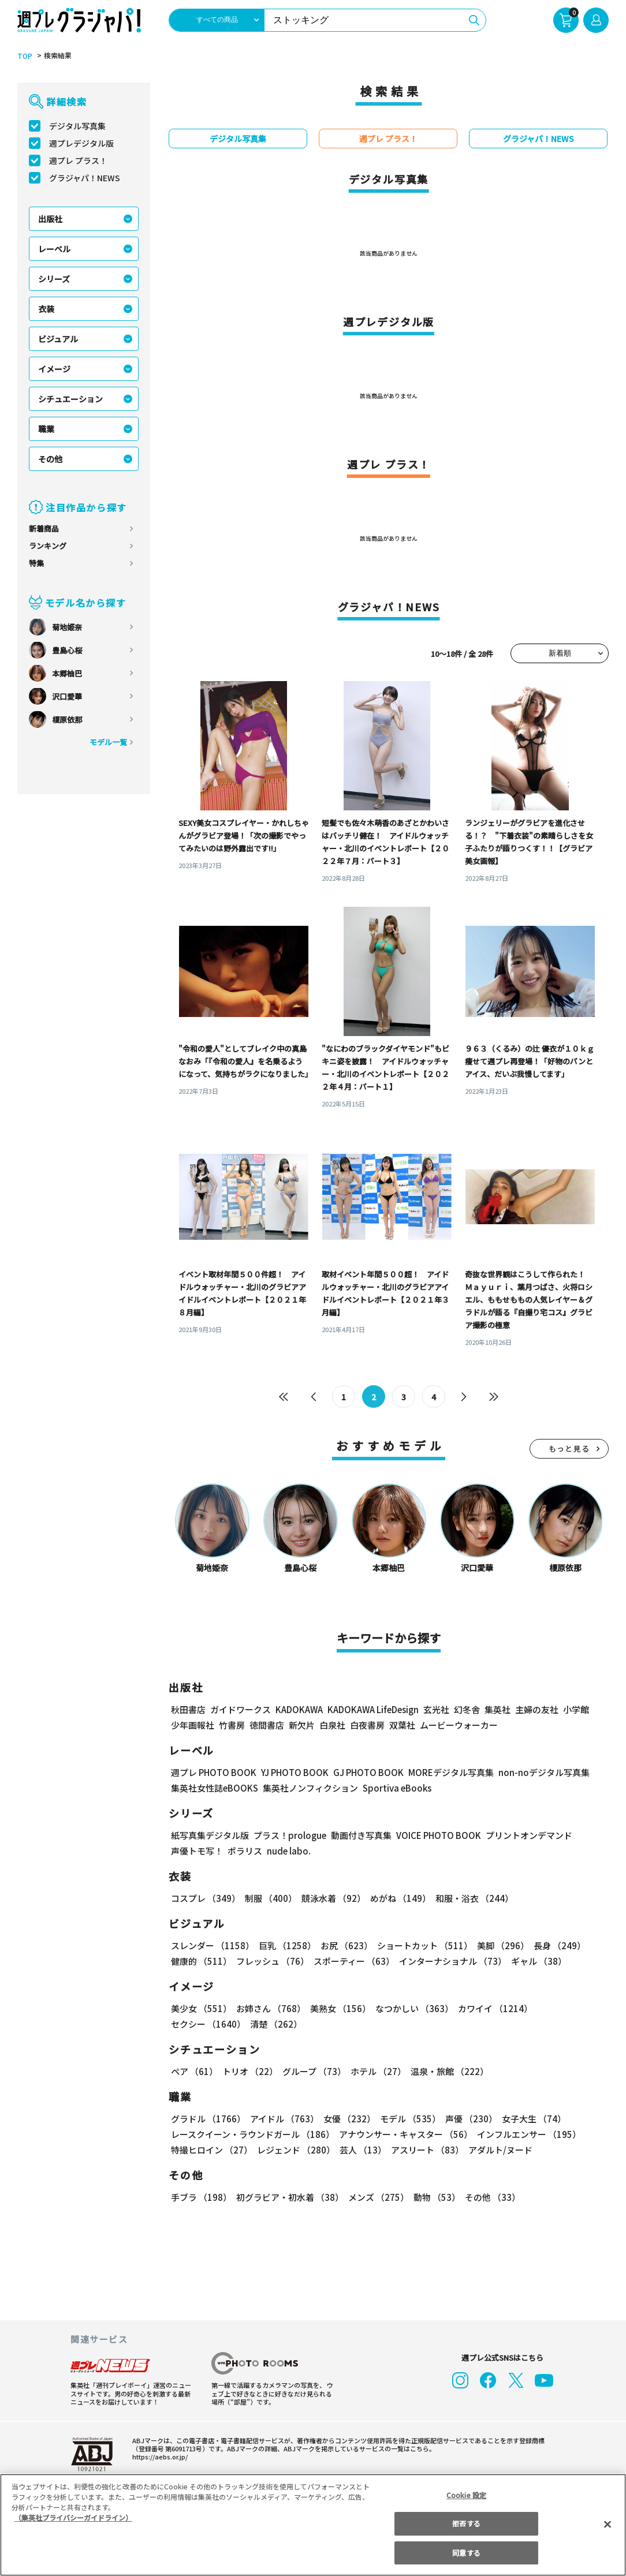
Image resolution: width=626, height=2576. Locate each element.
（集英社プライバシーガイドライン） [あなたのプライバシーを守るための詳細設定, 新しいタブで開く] (73, 2517)
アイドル (283, 2119)
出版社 (50, 219)
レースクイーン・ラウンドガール (252, 2135)
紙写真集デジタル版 (210, 1836)
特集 (36, 563)
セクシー (568, 2009)
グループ (312, 2072)
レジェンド (294, 2150)
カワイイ (490, 2009)
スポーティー (352, 1962)
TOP (24, 56)
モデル (407, 2119)
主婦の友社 (535, 1710)
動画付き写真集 (359, 1836)
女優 (346, 2119)
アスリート (425, 2150)
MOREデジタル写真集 (444, 1773)
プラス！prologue (289, 1836)
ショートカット (421, 1946)
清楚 (196, 2024)
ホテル (376, 2072)
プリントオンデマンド (523, 1836)
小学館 (575, 1710)
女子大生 (528, 2119)
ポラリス (245, 1851)
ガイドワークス (240, 1710)
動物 (434, 2198)
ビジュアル (58, 339)
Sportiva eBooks (394, 1788)
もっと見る (569, 1449)
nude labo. (288, 1851)
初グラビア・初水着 (288, 2198)
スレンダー (212, 1946)
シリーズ (54, 279)
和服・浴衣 (470, 1899)
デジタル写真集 (77, 126)
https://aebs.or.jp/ (158, 2456)
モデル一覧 (108, 741)
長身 (553, 1946)
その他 (50, 459)
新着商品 (44, 528)
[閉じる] (607, 2524)
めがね (397, 1899)
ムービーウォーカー (459, 1725)
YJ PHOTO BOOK (292, 1773)
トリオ (249, 2072)
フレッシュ (271, 1962)
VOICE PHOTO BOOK (435, 1836)
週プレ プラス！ (78, 160)
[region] (313, 2525)
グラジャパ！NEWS (84, 178)
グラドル (207, 2119)
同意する (466, 2553)
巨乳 (286, 1946)
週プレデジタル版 (81, 143)
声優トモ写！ (197, 1851)
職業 (46, 429)
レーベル (54, 249)
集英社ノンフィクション (309, 1788)
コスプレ (205, 1899)
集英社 (496, 1710)
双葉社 (402, 1725)
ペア (194, 2072)
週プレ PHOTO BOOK (212, 1773)
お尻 (343, 1946)
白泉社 (332, 1725)
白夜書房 (367, 1725)
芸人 (361, 2150)
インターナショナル (450, 1962)
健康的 (200, 1962)
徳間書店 (266, 1725)
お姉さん (269, 2009)
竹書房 (232, 1725)
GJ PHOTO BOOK (363, 1773)
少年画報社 (192, 1725)
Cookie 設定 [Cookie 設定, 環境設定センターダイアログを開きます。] (466, 2495)
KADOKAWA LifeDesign (372, 1710)
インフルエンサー (527, 2135)
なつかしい (410, 2009)
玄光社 (435, 1710)
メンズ (376, 2198)
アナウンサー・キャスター (404, 2135)
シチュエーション (70, 399)
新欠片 (302, 1725)
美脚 (497, 1946)
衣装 (46, 309)
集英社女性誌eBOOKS (214, 1788)
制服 (269, 1899)
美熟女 (338, 2009)
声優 (466, 2119)
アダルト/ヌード (497, 2150)
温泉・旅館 (446, 2072)
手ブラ (200, 2198)
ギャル (536, 1962)
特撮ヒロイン (211, 2150)
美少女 (200, 2009)
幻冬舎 (465, 1710)
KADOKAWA (298, 1710)
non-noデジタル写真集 (536, 1773)
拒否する (466, 2523)
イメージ (54, 369)
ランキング (47, 545)
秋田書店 (188, 1710)
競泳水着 (331, 1899)
